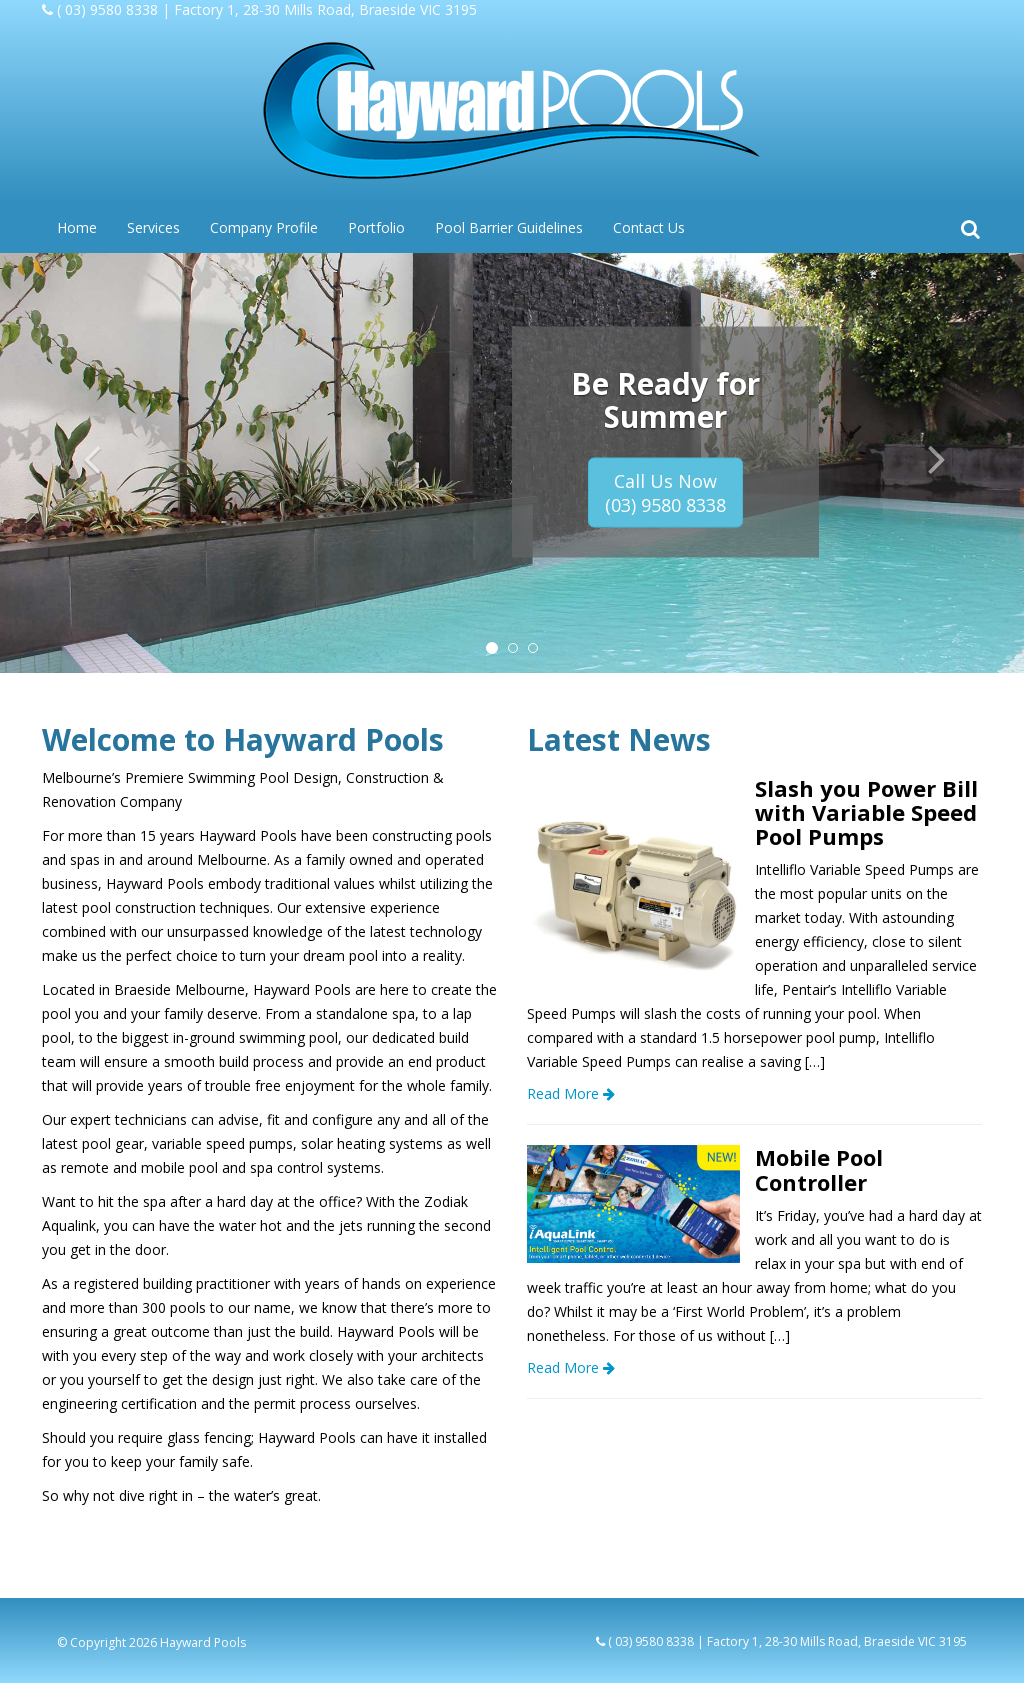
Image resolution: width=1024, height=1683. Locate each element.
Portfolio (376, 227)
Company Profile (264, 227)
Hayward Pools (203, 1642)
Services (153, 227)
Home (77, 227)
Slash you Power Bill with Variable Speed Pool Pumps (866, 812)
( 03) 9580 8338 (107, 9)
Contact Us (649, 227)
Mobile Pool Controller (819, 1169)
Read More (571, 1093)
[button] (77, 463)
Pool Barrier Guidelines (509, 227)
